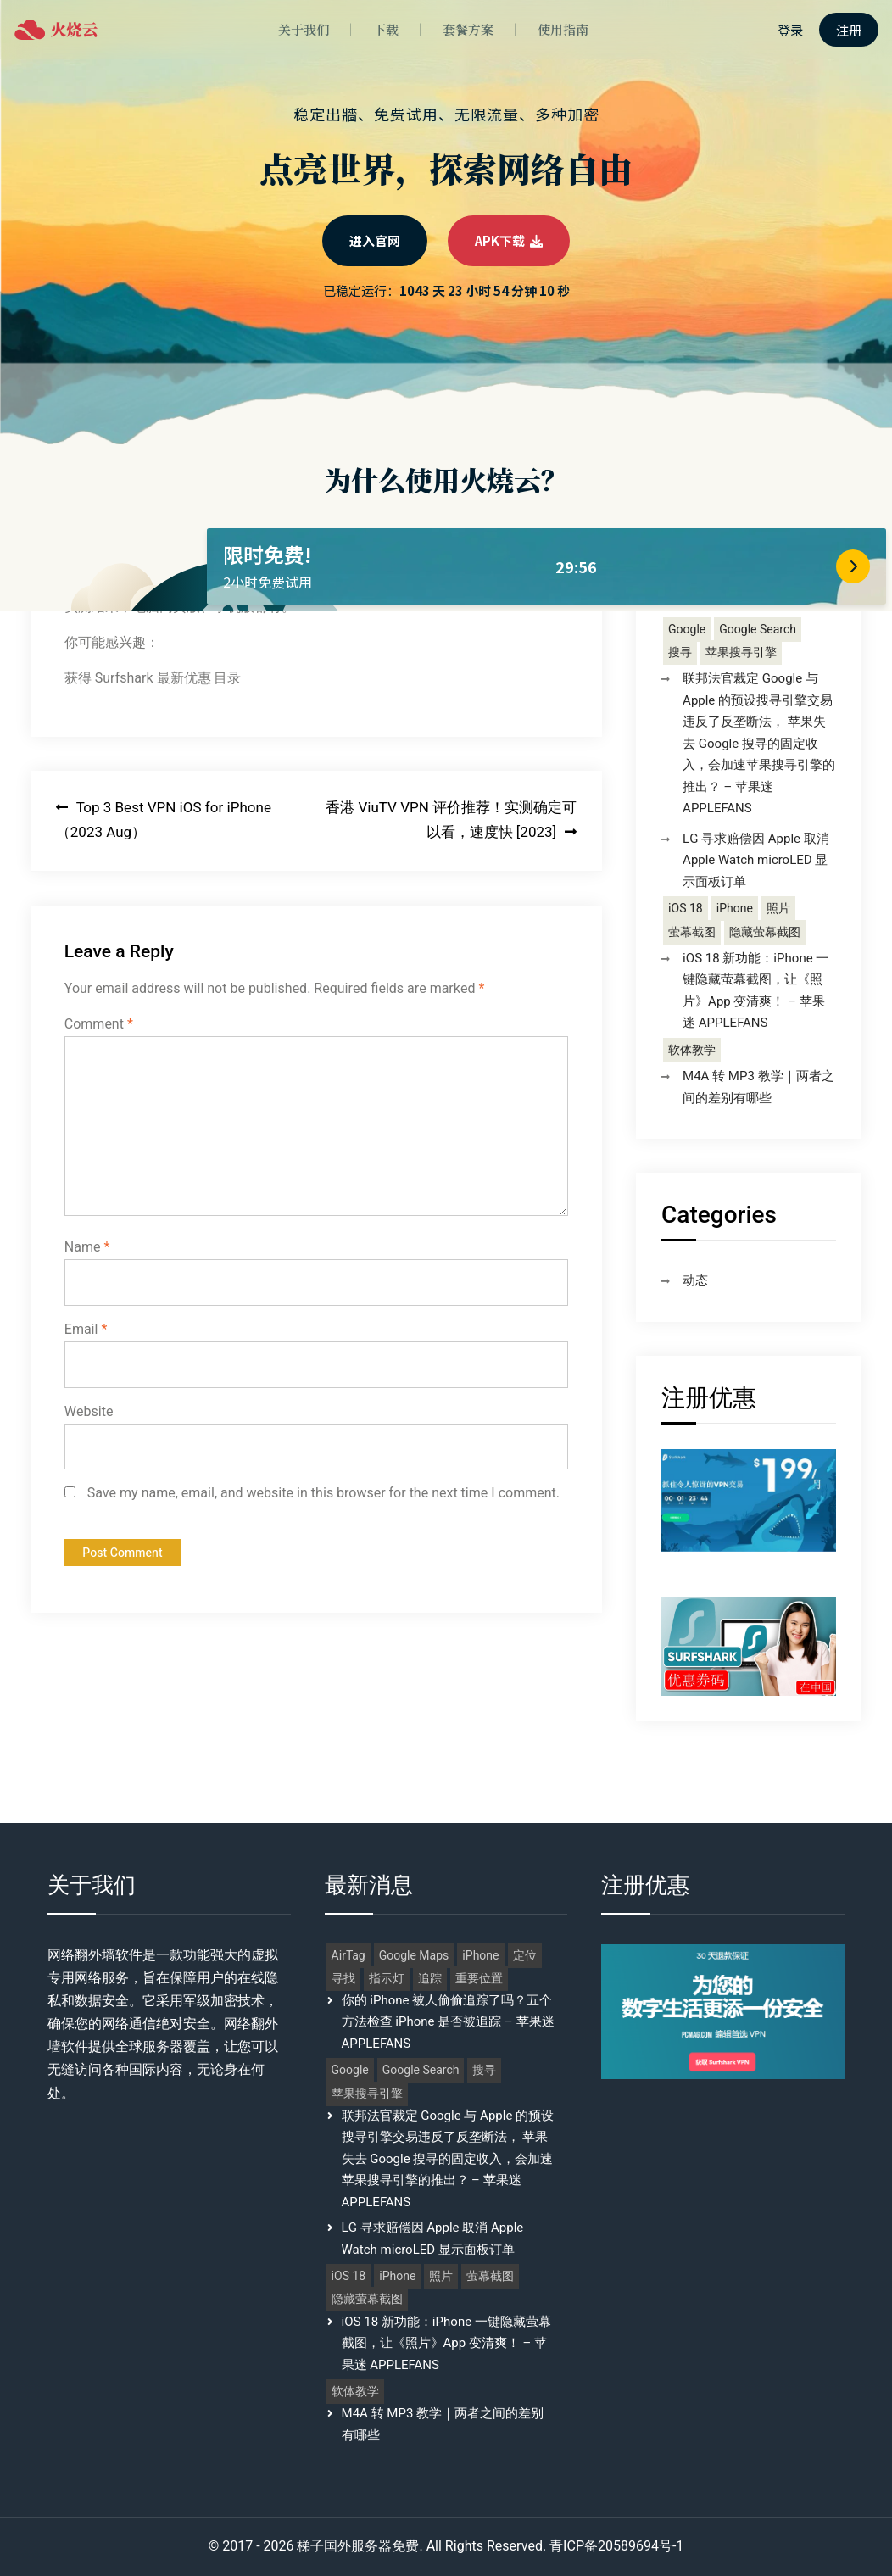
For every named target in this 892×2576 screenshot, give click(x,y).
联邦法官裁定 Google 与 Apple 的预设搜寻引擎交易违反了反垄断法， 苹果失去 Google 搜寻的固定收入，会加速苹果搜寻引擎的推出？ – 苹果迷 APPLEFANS (759, 743)
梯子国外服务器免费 (358, 2546)
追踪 (430, 1979)
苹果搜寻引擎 (741, 652)
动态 (695, 1280)
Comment (98, 1024)
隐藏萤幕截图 (764, 932)
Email (86, 1340)
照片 (778, 908)
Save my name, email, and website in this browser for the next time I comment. (323, 1507)
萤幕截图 (692, 932)
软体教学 (692, 1050)
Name (87, 1257)
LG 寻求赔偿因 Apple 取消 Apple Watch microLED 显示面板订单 (756, 860)
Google (686, 629)
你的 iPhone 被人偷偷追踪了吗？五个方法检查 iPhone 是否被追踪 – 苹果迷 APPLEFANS (448, 2022)
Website (89, 1424)
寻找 (343, 1979)
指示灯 (386, 1979)
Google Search (757, 629)
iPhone (734, 908)
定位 (525, 1956)
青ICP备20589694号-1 (616, 2546)
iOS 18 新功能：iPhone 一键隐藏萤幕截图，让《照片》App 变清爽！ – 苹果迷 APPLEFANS (446, 2343)
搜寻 (680, 652)
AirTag (348, 1956)
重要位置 (479, 1979)
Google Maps (414, 1956)
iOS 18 (685, 908)
